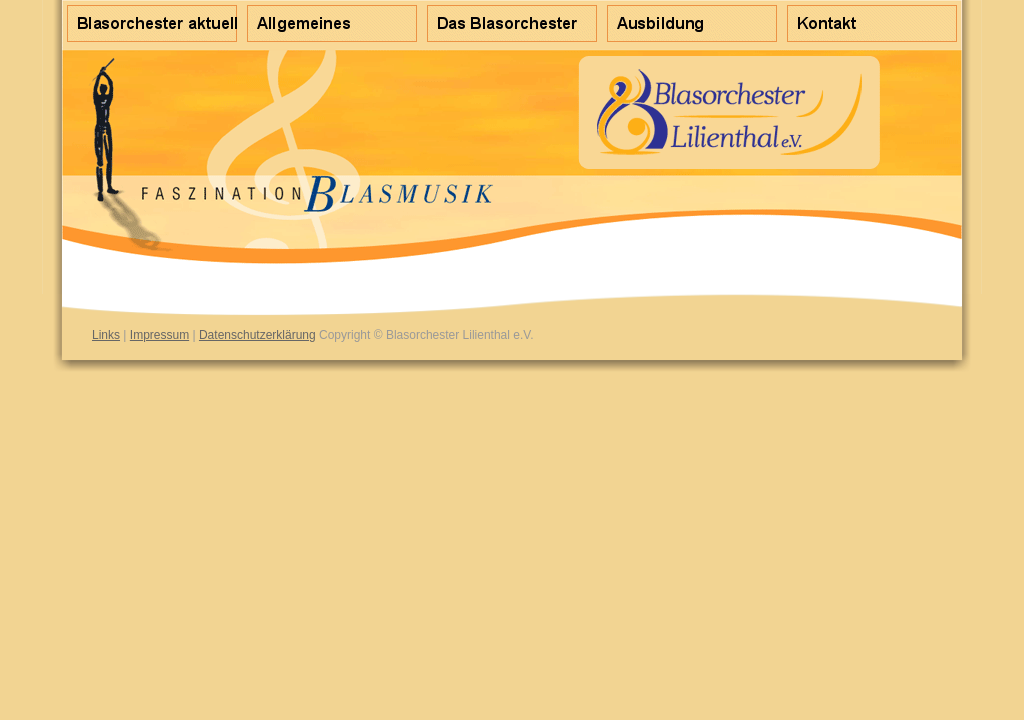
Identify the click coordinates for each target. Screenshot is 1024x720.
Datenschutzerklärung (257, 335)
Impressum (159, 335)
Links (106, 335)
